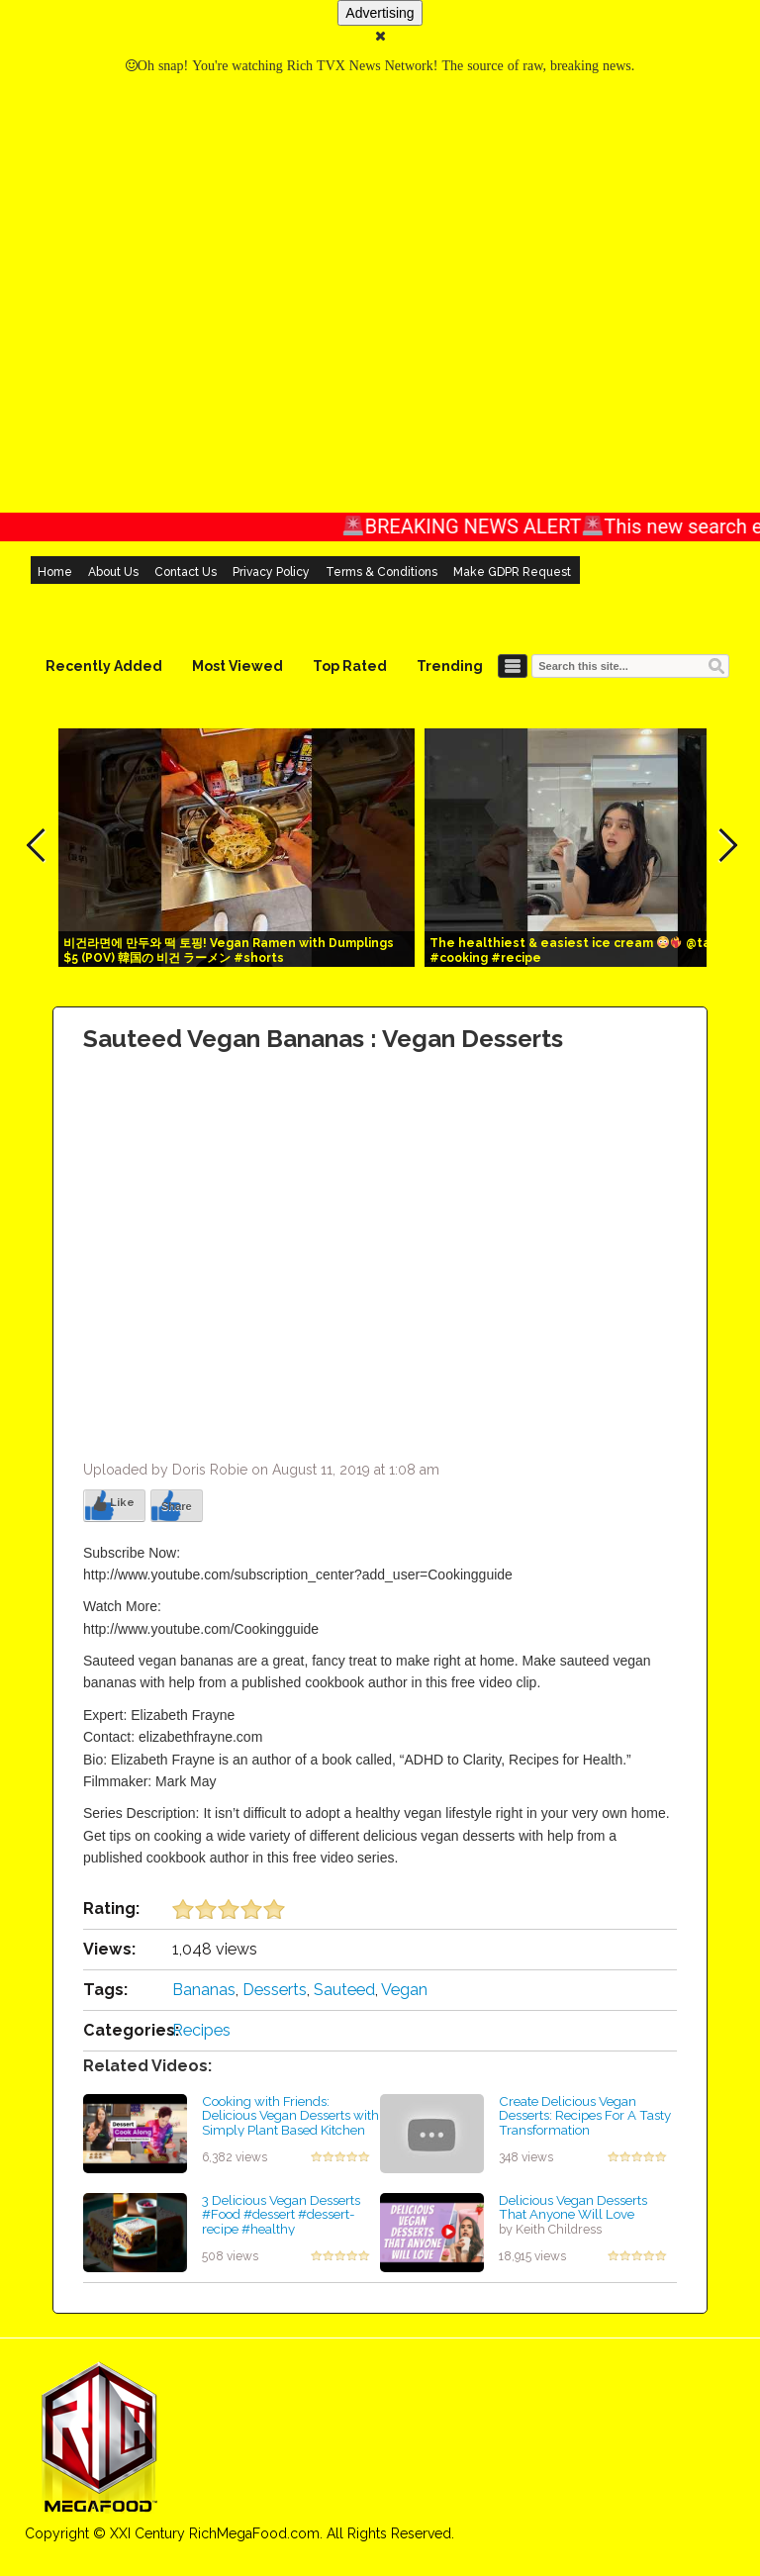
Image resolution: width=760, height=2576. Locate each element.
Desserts (274, 1989)
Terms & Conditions (381, 572)
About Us (113, 572)
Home (55, 572)
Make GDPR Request (512, 572)
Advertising (379, 13)
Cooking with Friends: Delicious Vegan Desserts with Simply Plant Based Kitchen (290, 2115)
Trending (450, 666)
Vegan (404, 1989)
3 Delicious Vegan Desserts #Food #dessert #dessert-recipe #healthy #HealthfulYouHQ (281, 2221)
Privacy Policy (271, 572)
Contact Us (185, 572)
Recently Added (104, 666)
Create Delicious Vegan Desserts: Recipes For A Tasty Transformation (585, 2115)
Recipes (201, 2030)
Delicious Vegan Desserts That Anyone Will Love (573, 2207)
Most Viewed (237, 666)
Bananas (204, 1989)
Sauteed (344, 1989)
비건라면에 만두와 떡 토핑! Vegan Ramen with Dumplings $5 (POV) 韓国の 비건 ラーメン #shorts (228, 950)
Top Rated (350, 666)
